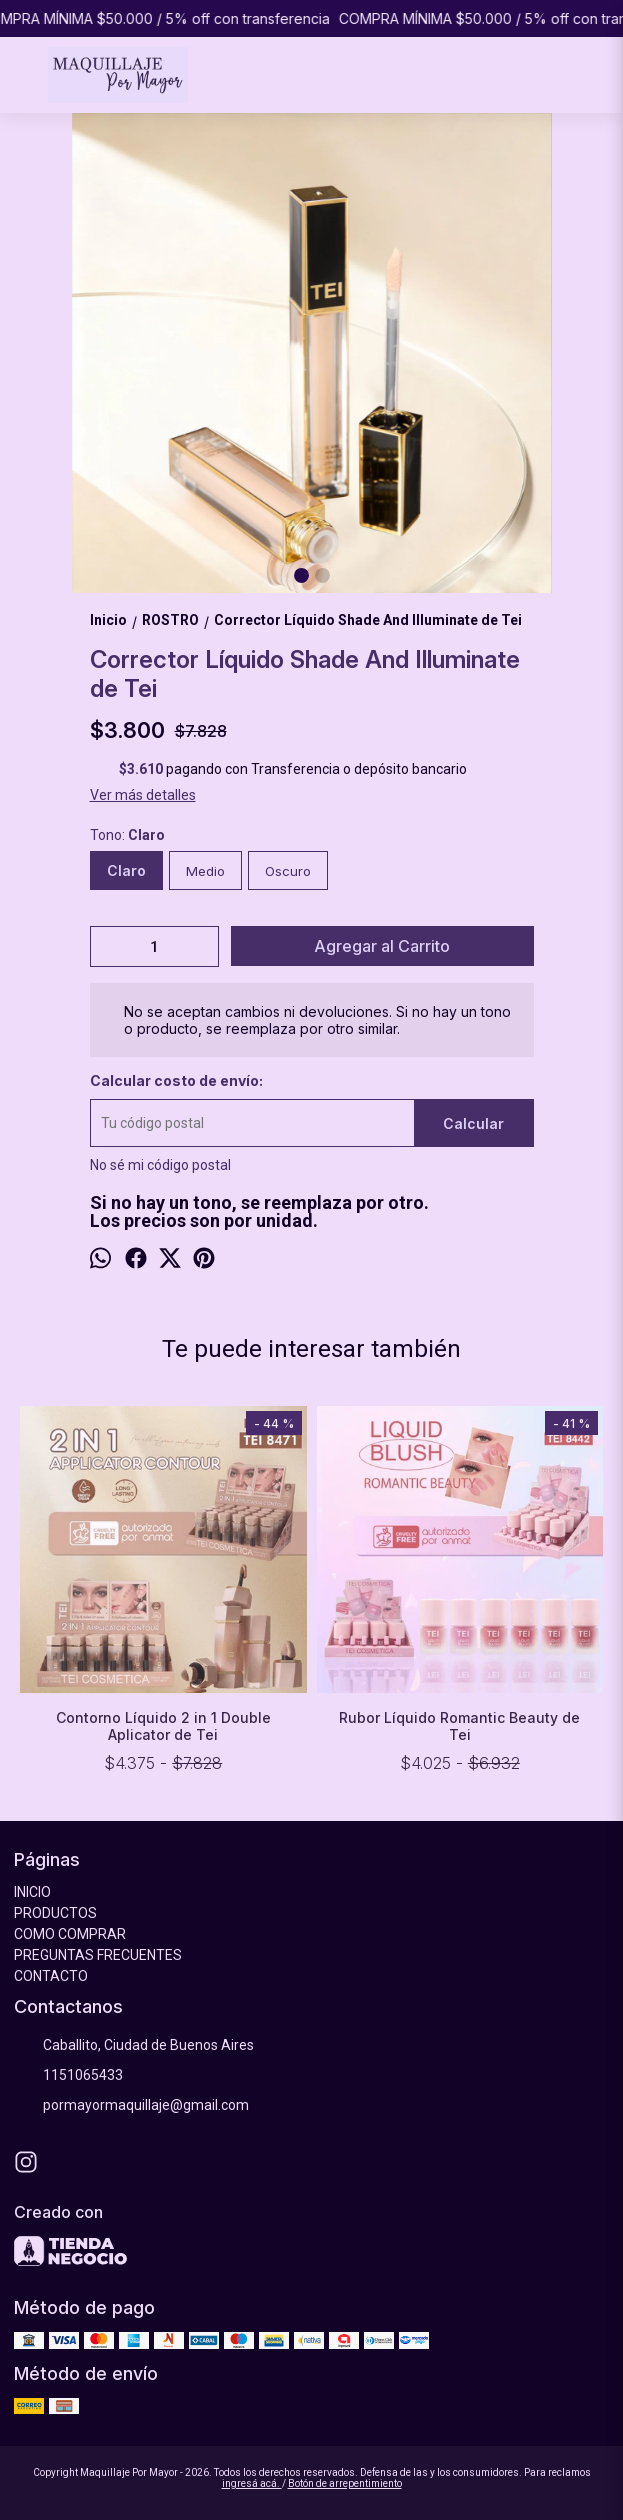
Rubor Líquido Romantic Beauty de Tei (459, 1726)
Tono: (127, 835)
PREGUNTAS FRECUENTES (98, 1955)
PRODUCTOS (55, 1913)
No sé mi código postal (160, 1165)
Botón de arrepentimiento (345, 2483)
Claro (126, 870)
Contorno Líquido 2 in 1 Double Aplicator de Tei (163, 1726)
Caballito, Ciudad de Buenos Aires (134, 2045)
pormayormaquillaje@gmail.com (131, 2105)
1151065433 (68, 2075)
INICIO (32, 1892)
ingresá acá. (252, 2483)
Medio (205, 871)
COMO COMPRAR (70, 1934)
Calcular (473, 1123)
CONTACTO (51, 1976)
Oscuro (288, 871)
